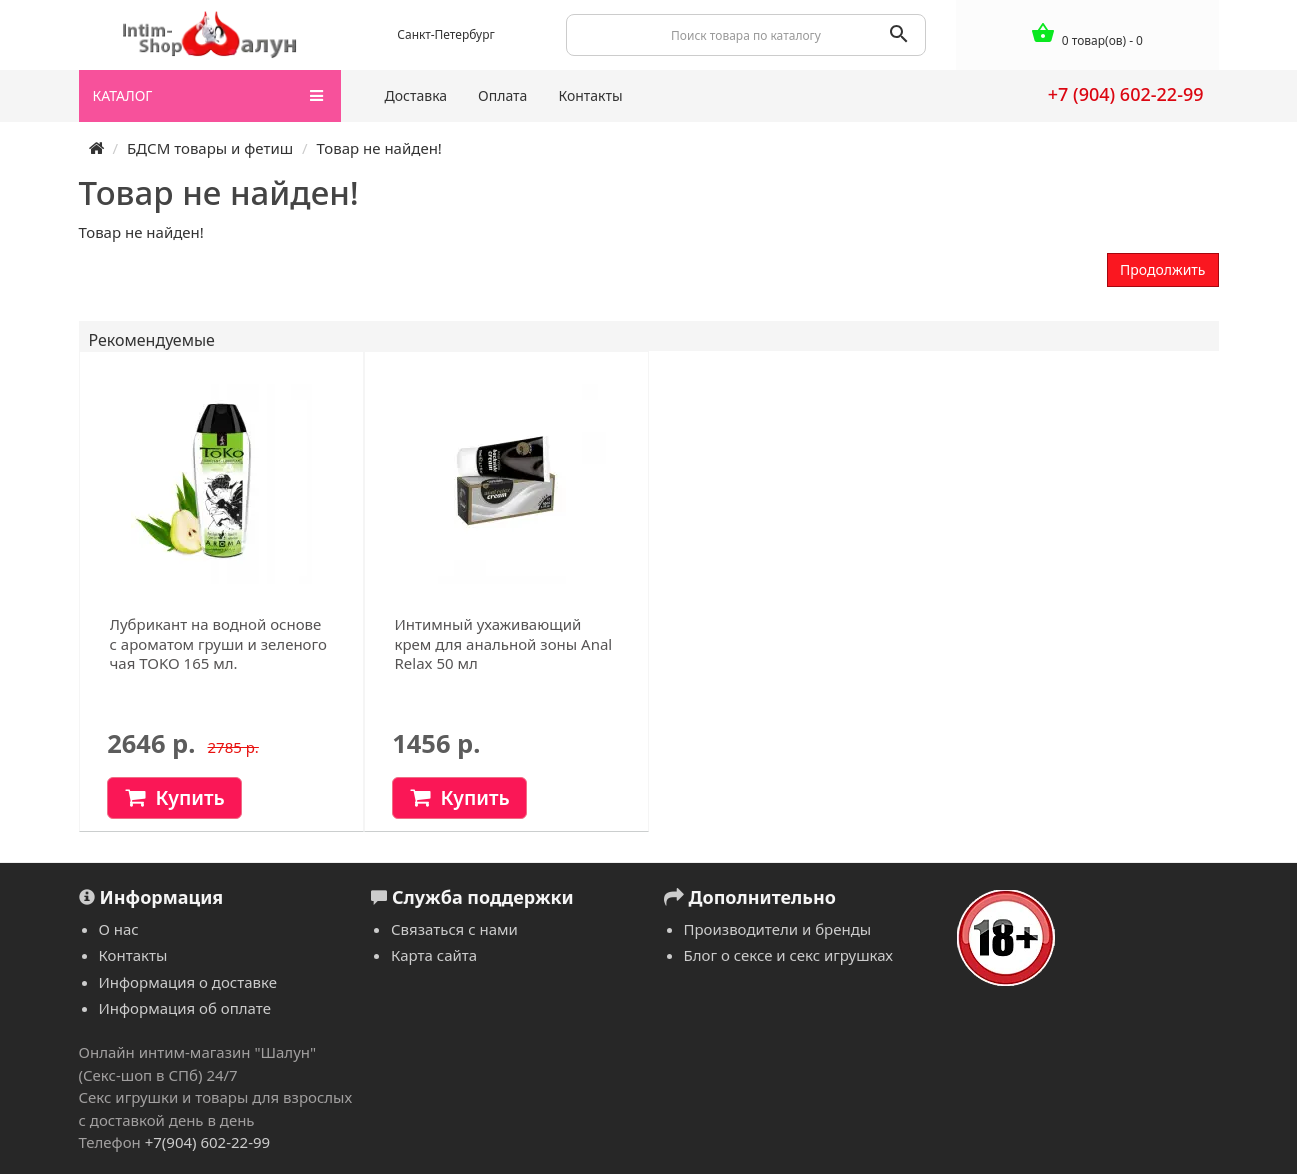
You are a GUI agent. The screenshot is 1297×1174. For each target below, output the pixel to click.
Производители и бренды (778, 929)
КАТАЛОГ (208, 96)
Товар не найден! (379, 148)
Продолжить (1162, 269)
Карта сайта (434, 955)
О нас (119, 929)
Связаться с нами (454, 929)
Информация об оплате (185, 1008)
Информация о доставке (188, 982)
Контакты (590, 95)
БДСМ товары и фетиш (210, 148)
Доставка (416, 95)
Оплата (502, 95)
